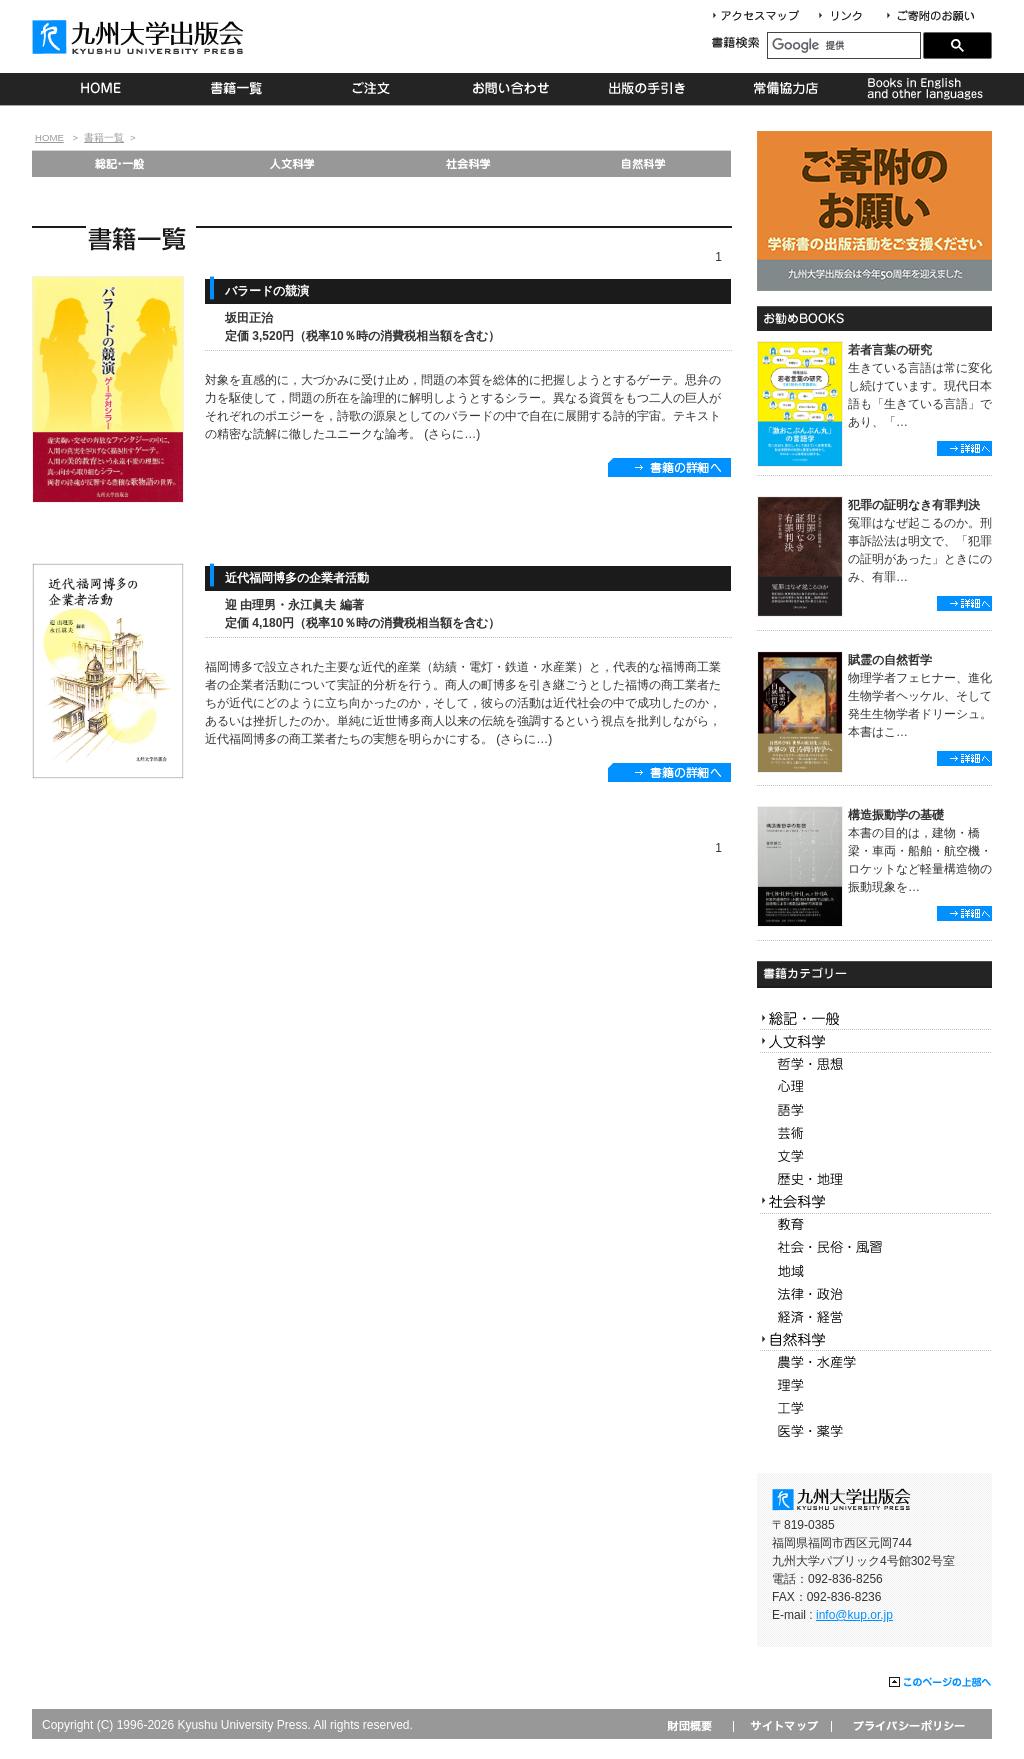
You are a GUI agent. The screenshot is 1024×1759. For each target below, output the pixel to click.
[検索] (844, 45)
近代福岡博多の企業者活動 (297, 578)
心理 (874, 1087)
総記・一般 (119, 163)
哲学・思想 (874, 1064)
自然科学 (643, 163)
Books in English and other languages (922, 89)
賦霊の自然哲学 (890, 660)
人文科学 (293, 163)
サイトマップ (782, 1725)
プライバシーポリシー (907, 1725)
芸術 (874, 1133)
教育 (874, 1225)
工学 (874, 1408)
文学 (874, 1156)
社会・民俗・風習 (874, 1248)
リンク (849, 16)
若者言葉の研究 (890, 350)
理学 (874, 1385)
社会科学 (468, 163)
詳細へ (964, 448)
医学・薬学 (874, 1431)
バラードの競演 (267, 291)
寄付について (929, 16)
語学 (874, 1110)
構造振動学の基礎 (896, 815)
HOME (100, 89)
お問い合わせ (511, 89)
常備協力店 (785, 89)
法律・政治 (874, 1294)
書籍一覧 (237, 89)
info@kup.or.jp (854, 1615)
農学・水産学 (874, 1362)
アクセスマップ (763, 16)
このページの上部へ (940, 1683)
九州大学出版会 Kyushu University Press (140, 37)
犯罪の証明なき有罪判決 (914, 505)
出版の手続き (648, 89)
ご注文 (374, 89)
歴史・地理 (874, 1179)
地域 (874, 1271)
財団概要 (696, 1725)
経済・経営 (874, 1317)
